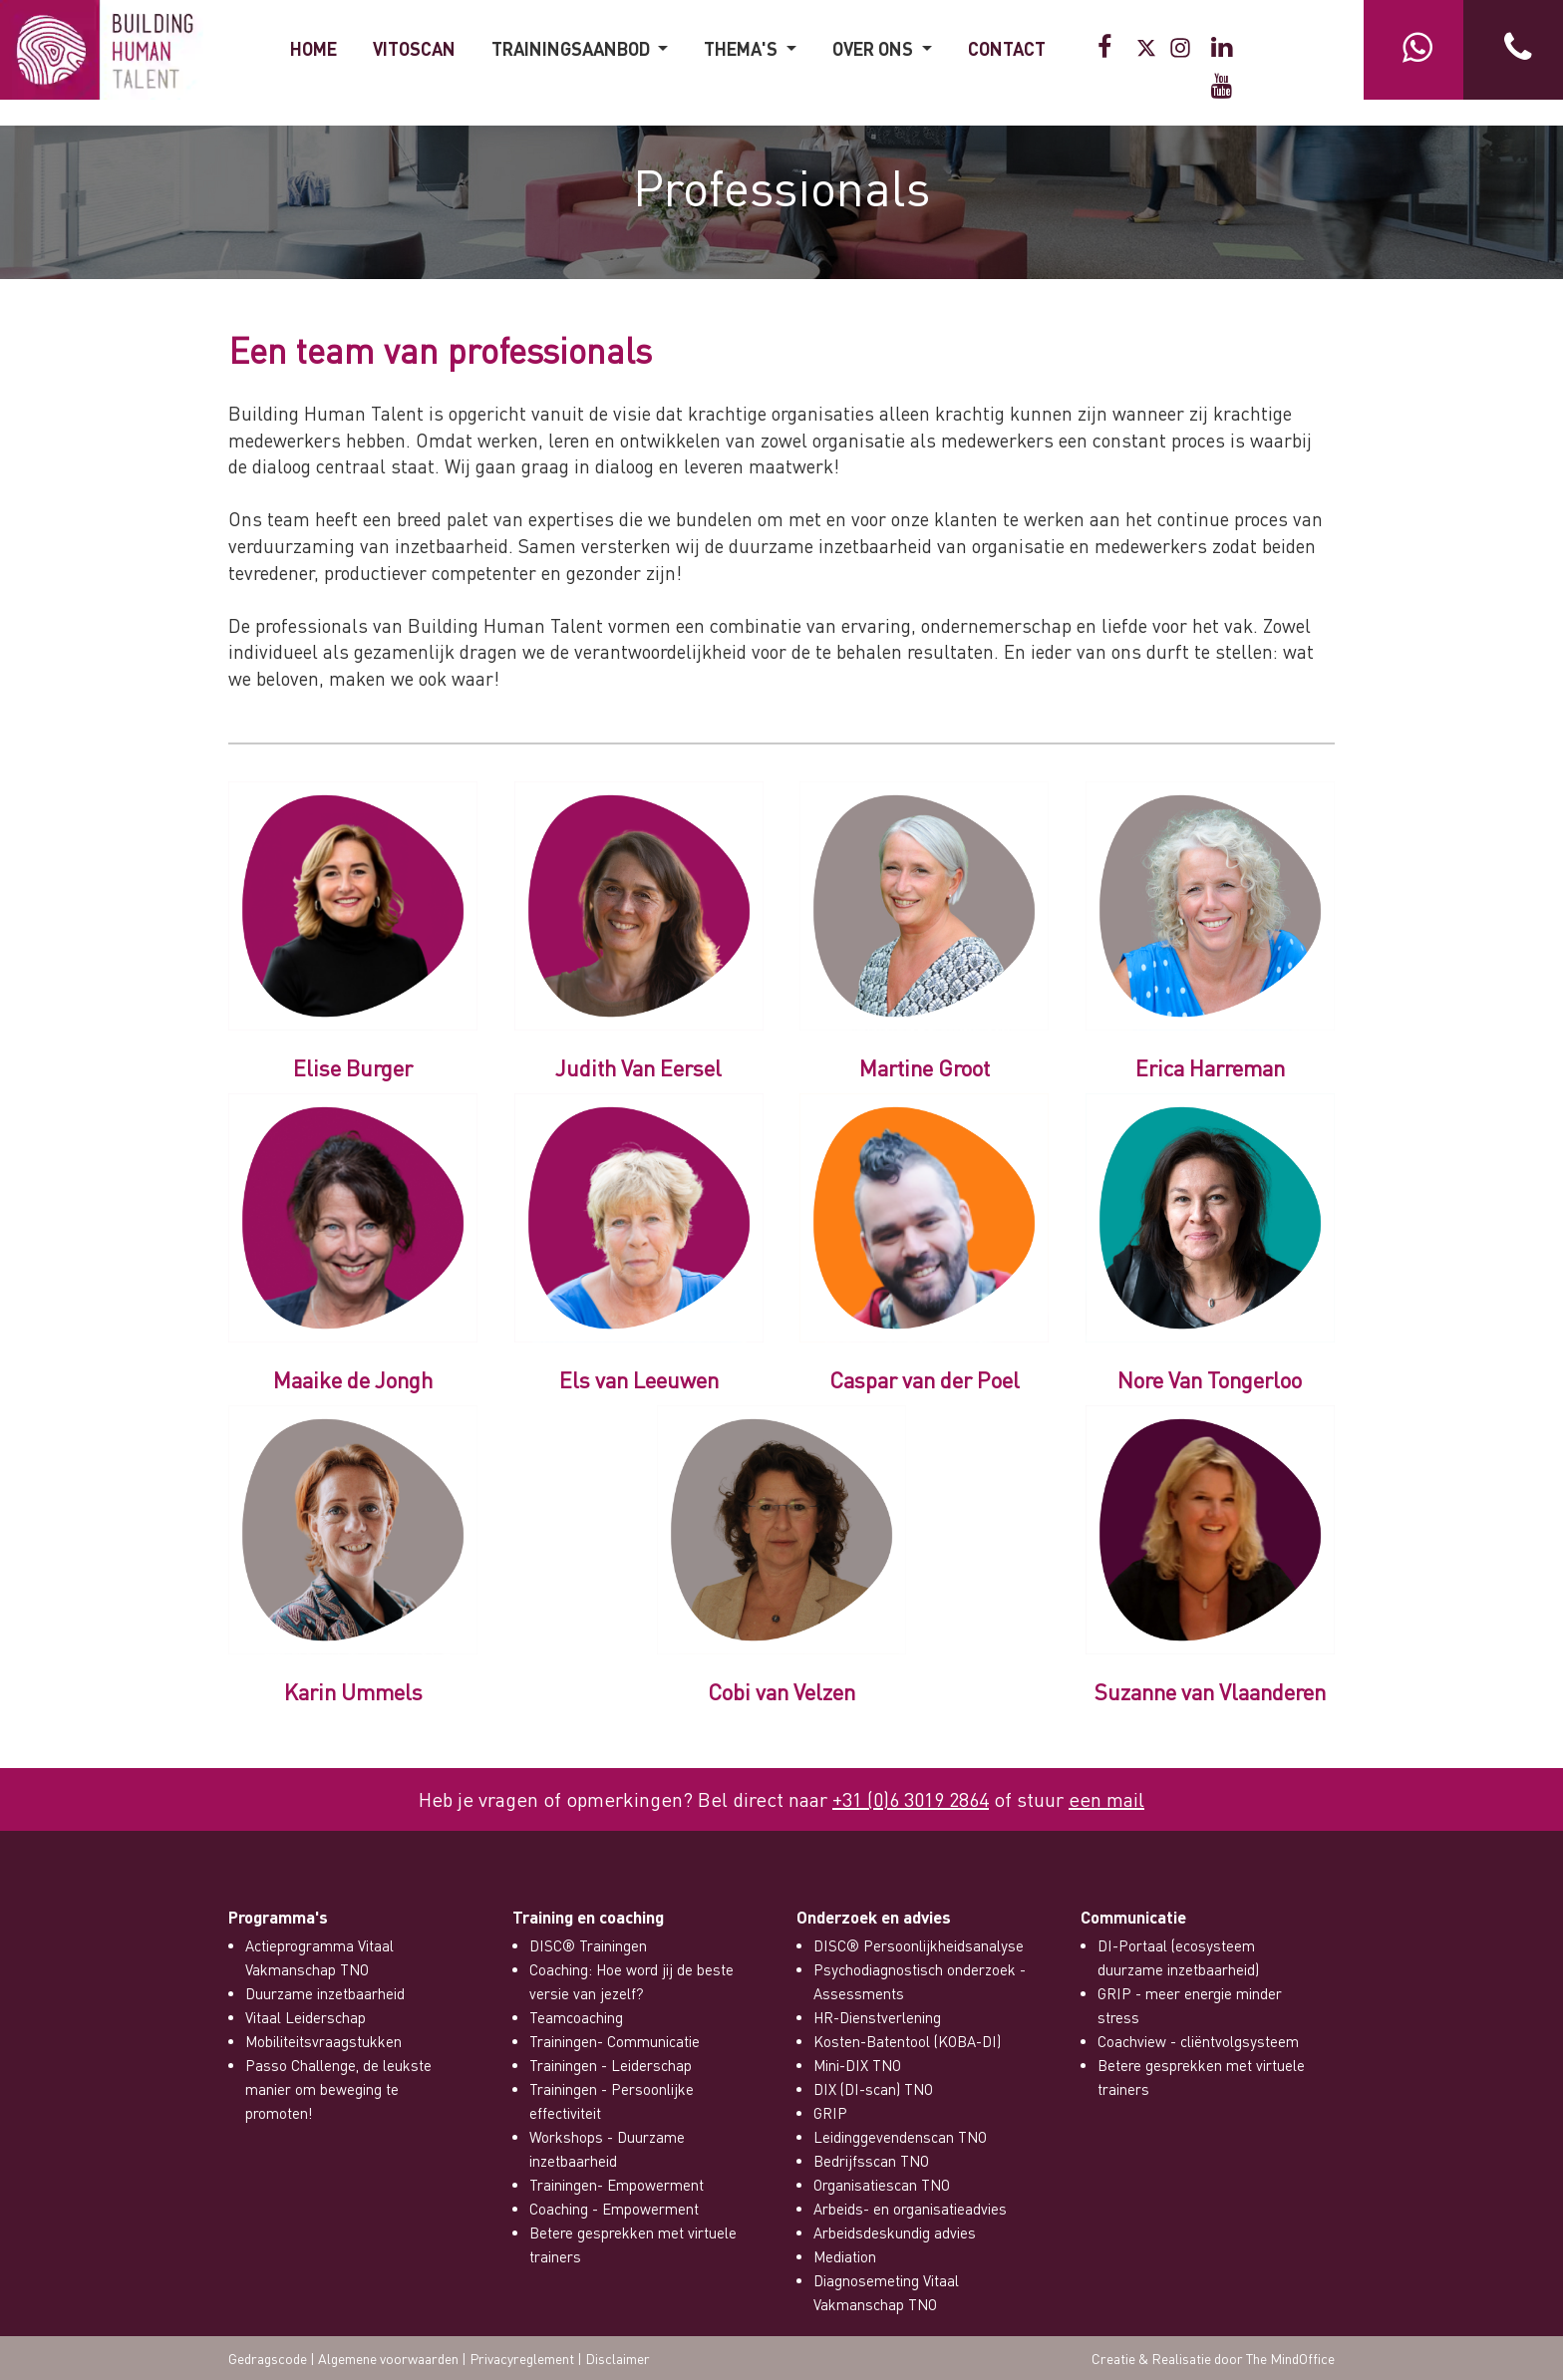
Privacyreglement (521, 2358)
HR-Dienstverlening (877, 2017)
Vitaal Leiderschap (305, 2017)
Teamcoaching (576, 2017)
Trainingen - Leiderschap (610, 2065)
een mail (1106, 1799)
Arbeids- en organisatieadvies (910, 2209)
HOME (313, 49)
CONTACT (1007, 49)
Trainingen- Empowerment (616, 2185)
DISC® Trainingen (588, 1945)
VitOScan (414, 49)
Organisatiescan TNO (881, 2185)
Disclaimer (617, 2358)
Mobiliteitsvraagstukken (323, 2041)
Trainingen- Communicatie (614, 2041)
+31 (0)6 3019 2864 (910, 1799)
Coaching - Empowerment (614, 2209)
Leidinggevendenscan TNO (900, 2137)
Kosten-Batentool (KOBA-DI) (907, 2041)
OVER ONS (874, 49)
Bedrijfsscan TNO (871, 2161)
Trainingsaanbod (572, 49)
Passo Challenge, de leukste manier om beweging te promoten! (338, 2089)
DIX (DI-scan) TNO (873, 2089)
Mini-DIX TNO (857, 2065)
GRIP (830, 2113)
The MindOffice (1290, 2358)
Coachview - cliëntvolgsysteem (1198, 2041)
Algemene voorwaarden (388, 2358)
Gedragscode (267, 2358)
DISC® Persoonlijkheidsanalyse (918, 1945)
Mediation (844, 2256)
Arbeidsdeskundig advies (894, 2232)
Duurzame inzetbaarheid (325, 1993)
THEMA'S (743, 49)
